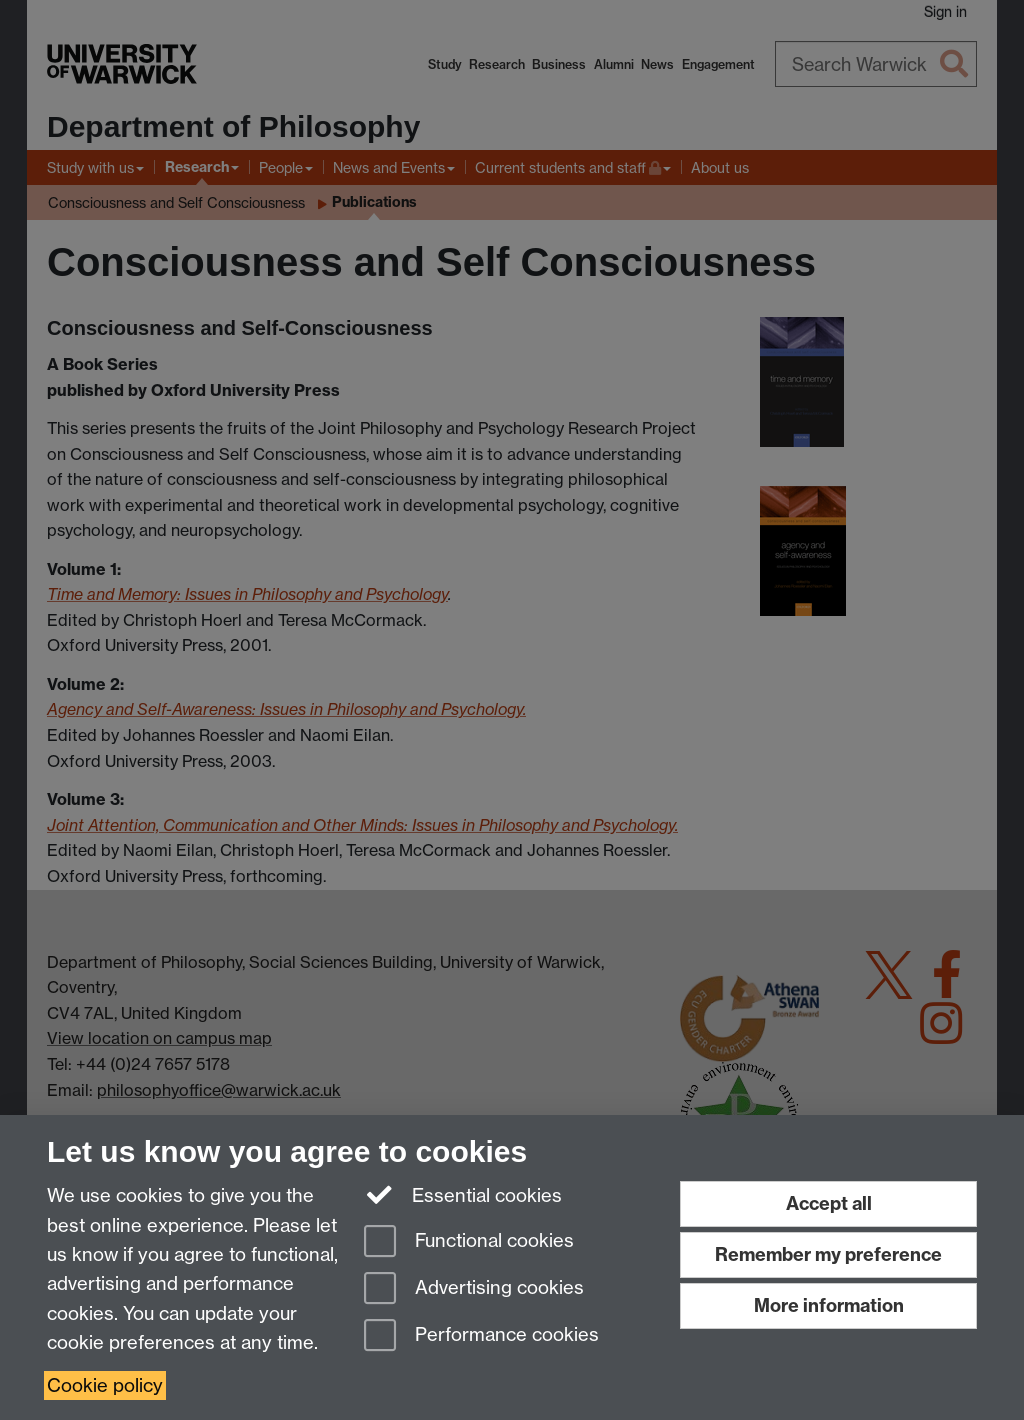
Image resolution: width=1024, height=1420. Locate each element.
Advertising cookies (474, 1289)
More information (829, 1305)
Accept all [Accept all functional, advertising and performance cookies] (829, 1203)
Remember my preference (828, 1254)
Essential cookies (463, 1194)
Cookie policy (105, 1385)
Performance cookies (481, 1336)
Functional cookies (469, 1242)
